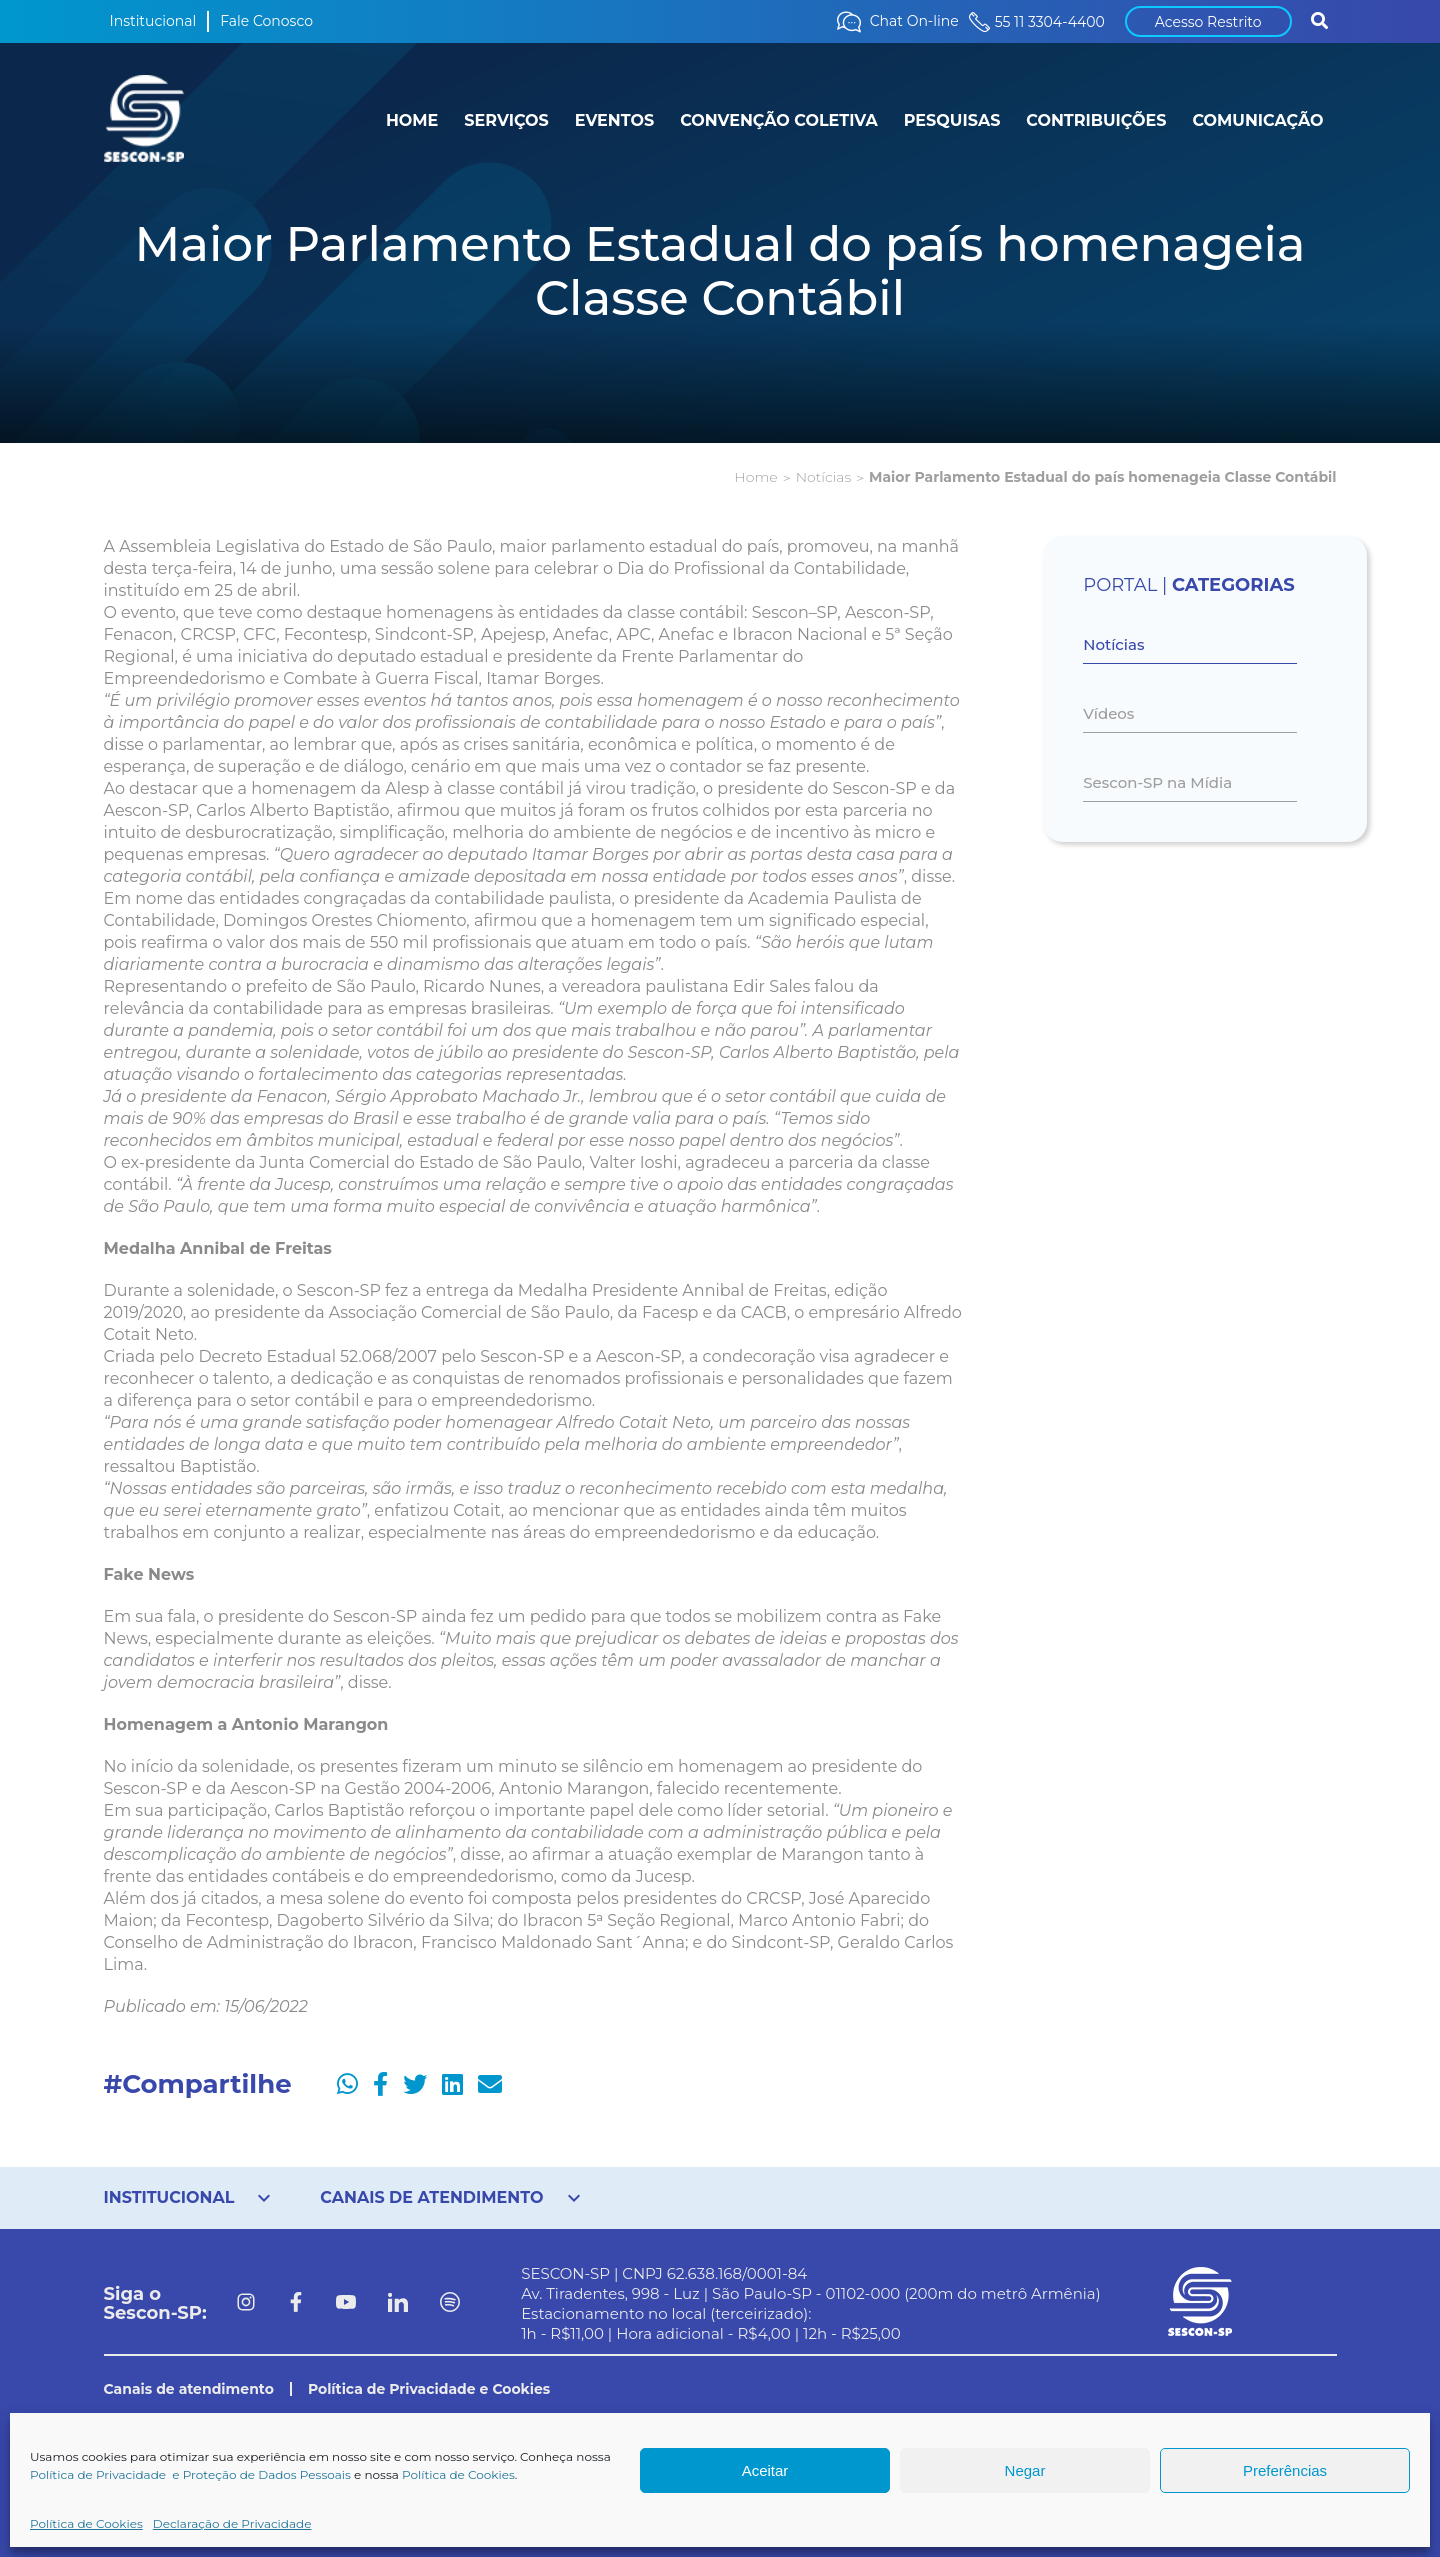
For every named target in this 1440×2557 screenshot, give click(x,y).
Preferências (1285, 2470)
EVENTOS (614, 120)
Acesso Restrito (1208, 22)
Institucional (153, 21)
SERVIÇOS (506, 120)
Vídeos (1108, 713)
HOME (412, 120)
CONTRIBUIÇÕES (1096, 120)
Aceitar (765, 2470)
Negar (1025, 2470)
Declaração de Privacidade (232, 2523)
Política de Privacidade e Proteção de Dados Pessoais (190, 2474)
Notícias (823, 477)
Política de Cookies (458, 2474)
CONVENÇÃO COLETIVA (779, 120)
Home (755, 477)
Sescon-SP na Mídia (1157, 782)
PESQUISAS (952, 120)
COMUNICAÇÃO (1257, 120)
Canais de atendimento (189, 2389)
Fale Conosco (266, 21)
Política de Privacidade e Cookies (429, 2389)
